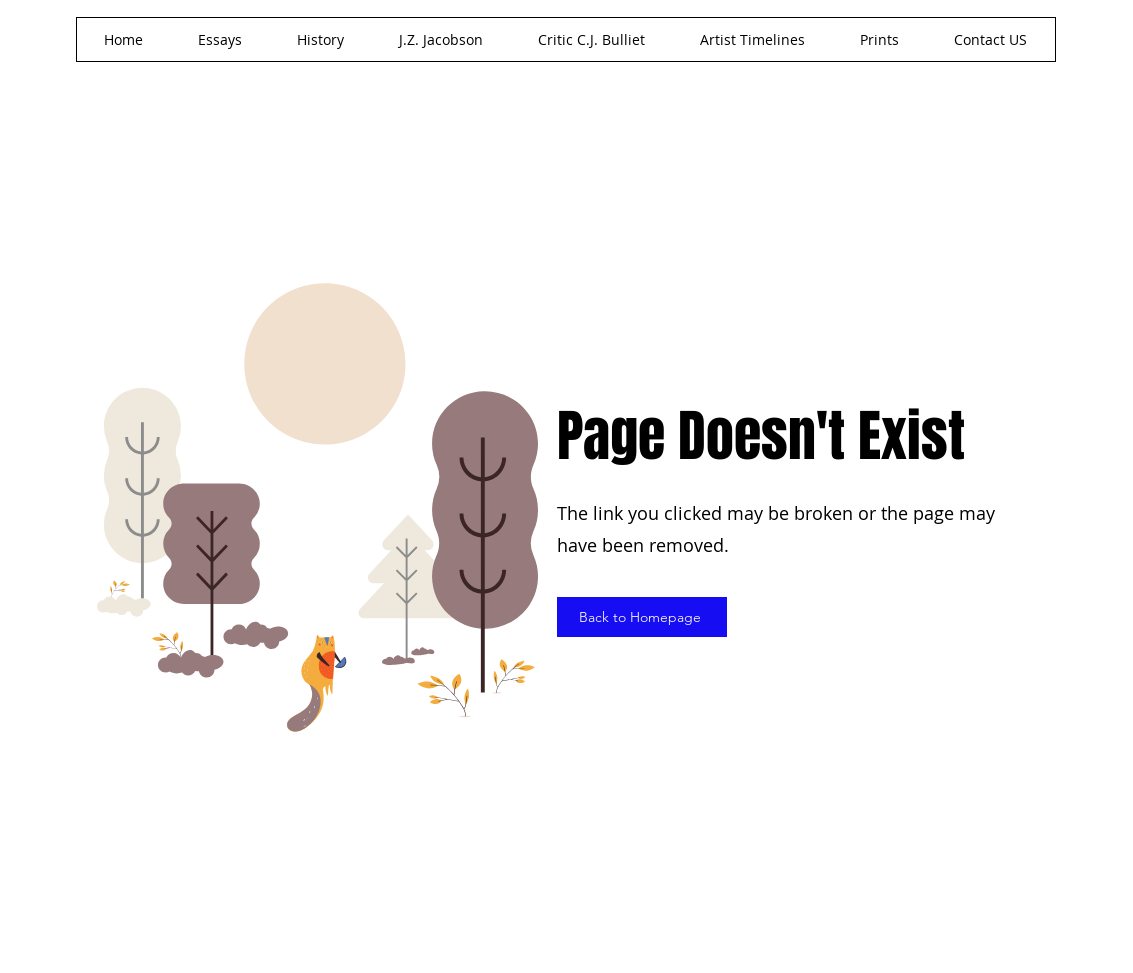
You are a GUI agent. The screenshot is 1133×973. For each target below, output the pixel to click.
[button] (441, 39)
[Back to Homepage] (642, 617)
